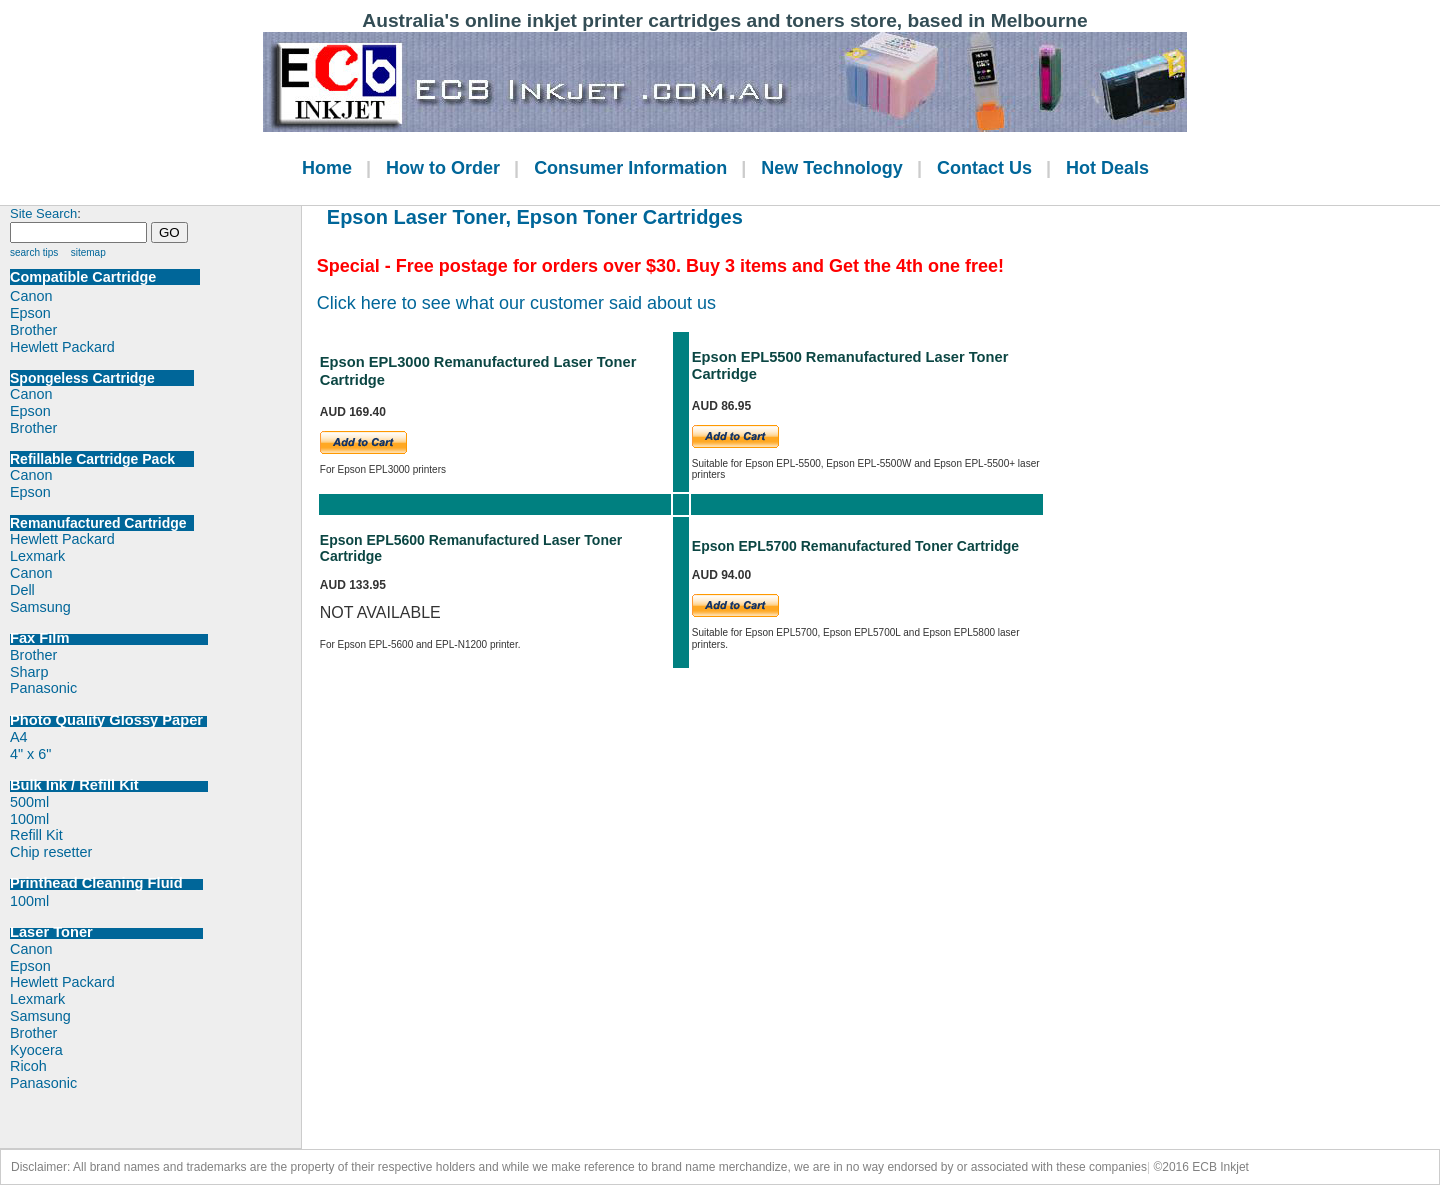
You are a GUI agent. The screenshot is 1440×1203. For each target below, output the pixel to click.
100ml (29, 819)
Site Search (43, 213)
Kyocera (36, 1050)
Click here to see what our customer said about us (516, 303)
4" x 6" (30, 754)
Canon (31, 296)
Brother (33, 330)
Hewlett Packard (62, 347)
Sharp (29, 672)
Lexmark (37, 556)
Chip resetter (51, 852)
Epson (30, 313)
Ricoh (28, 1066)
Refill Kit (36, 835)
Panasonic (43, 688)
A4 (19, 737)
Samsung (40, 607)
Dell (22, 590)
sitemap (88, 252)
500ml (29, 802)
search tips (34, 252)
